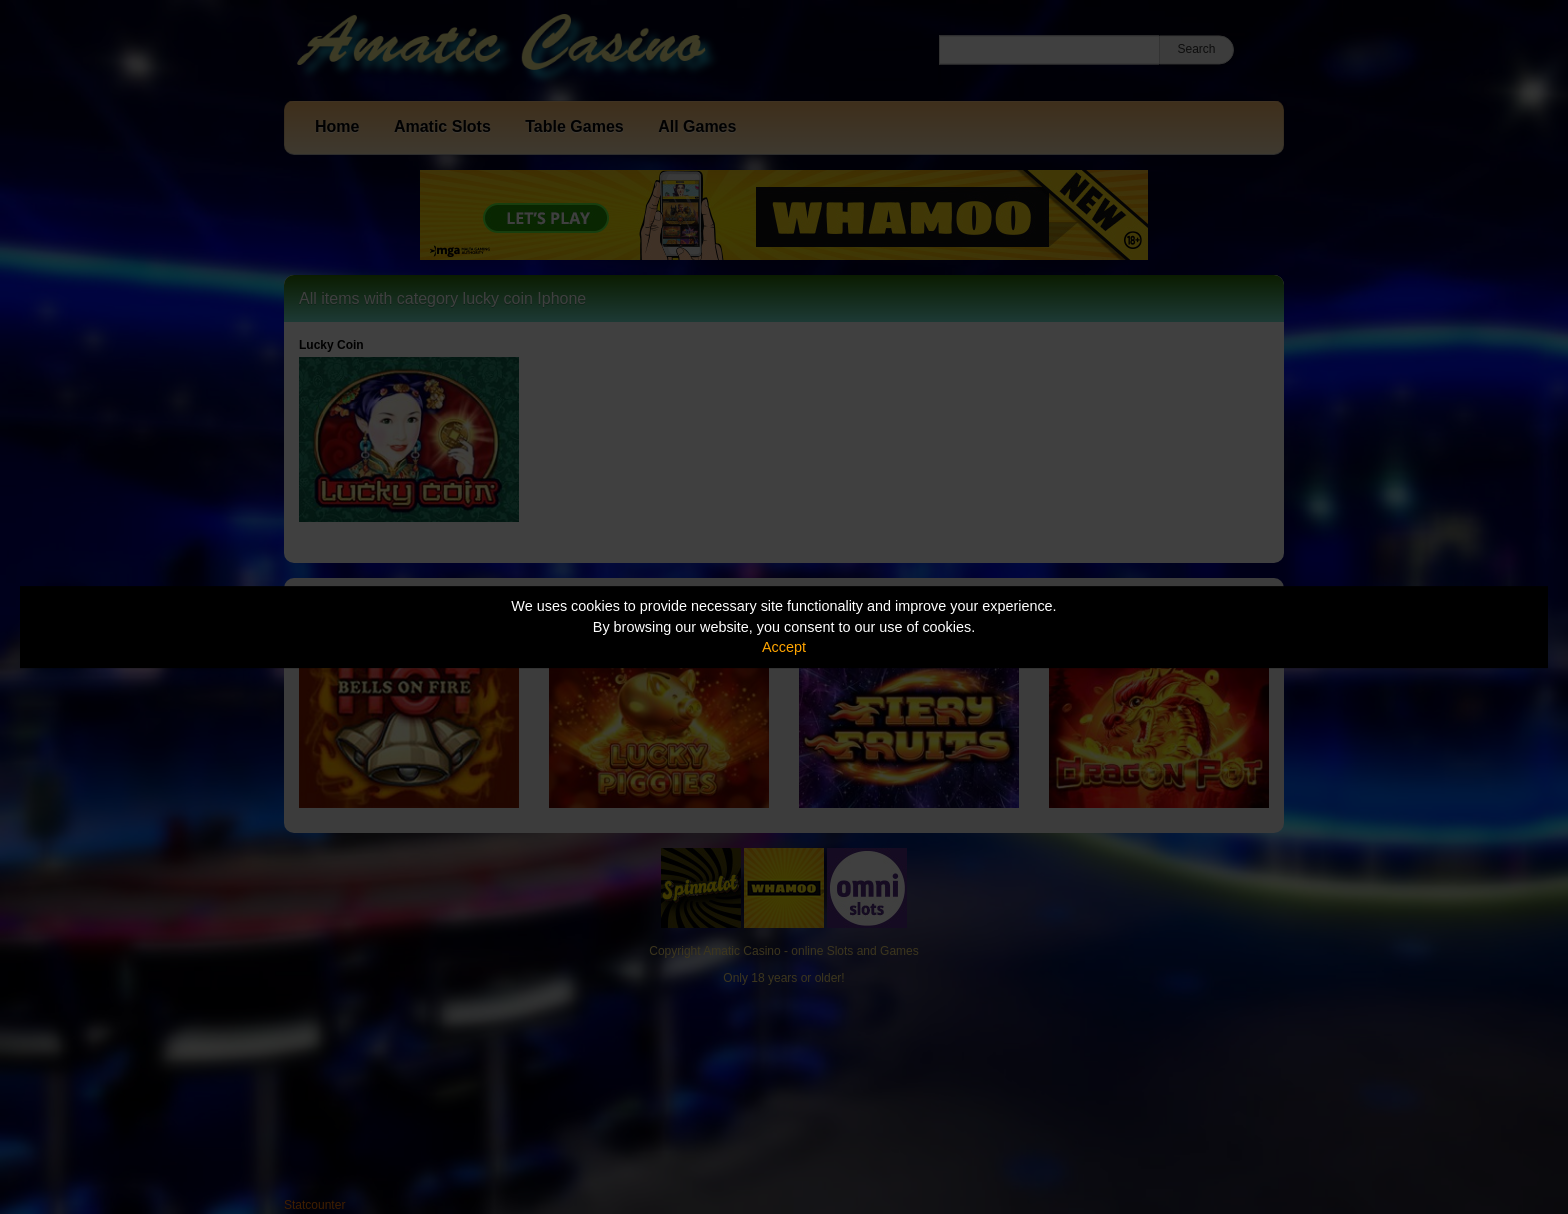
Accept (784, 647)
